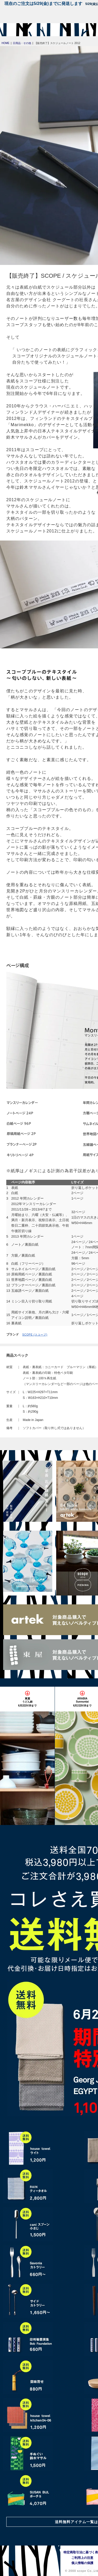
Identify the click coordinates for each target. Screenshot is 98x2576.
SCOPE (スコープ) (34, 1334)
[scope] (14, 29)
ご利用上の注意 (82, 2558)
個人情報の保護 (82, 2563)
